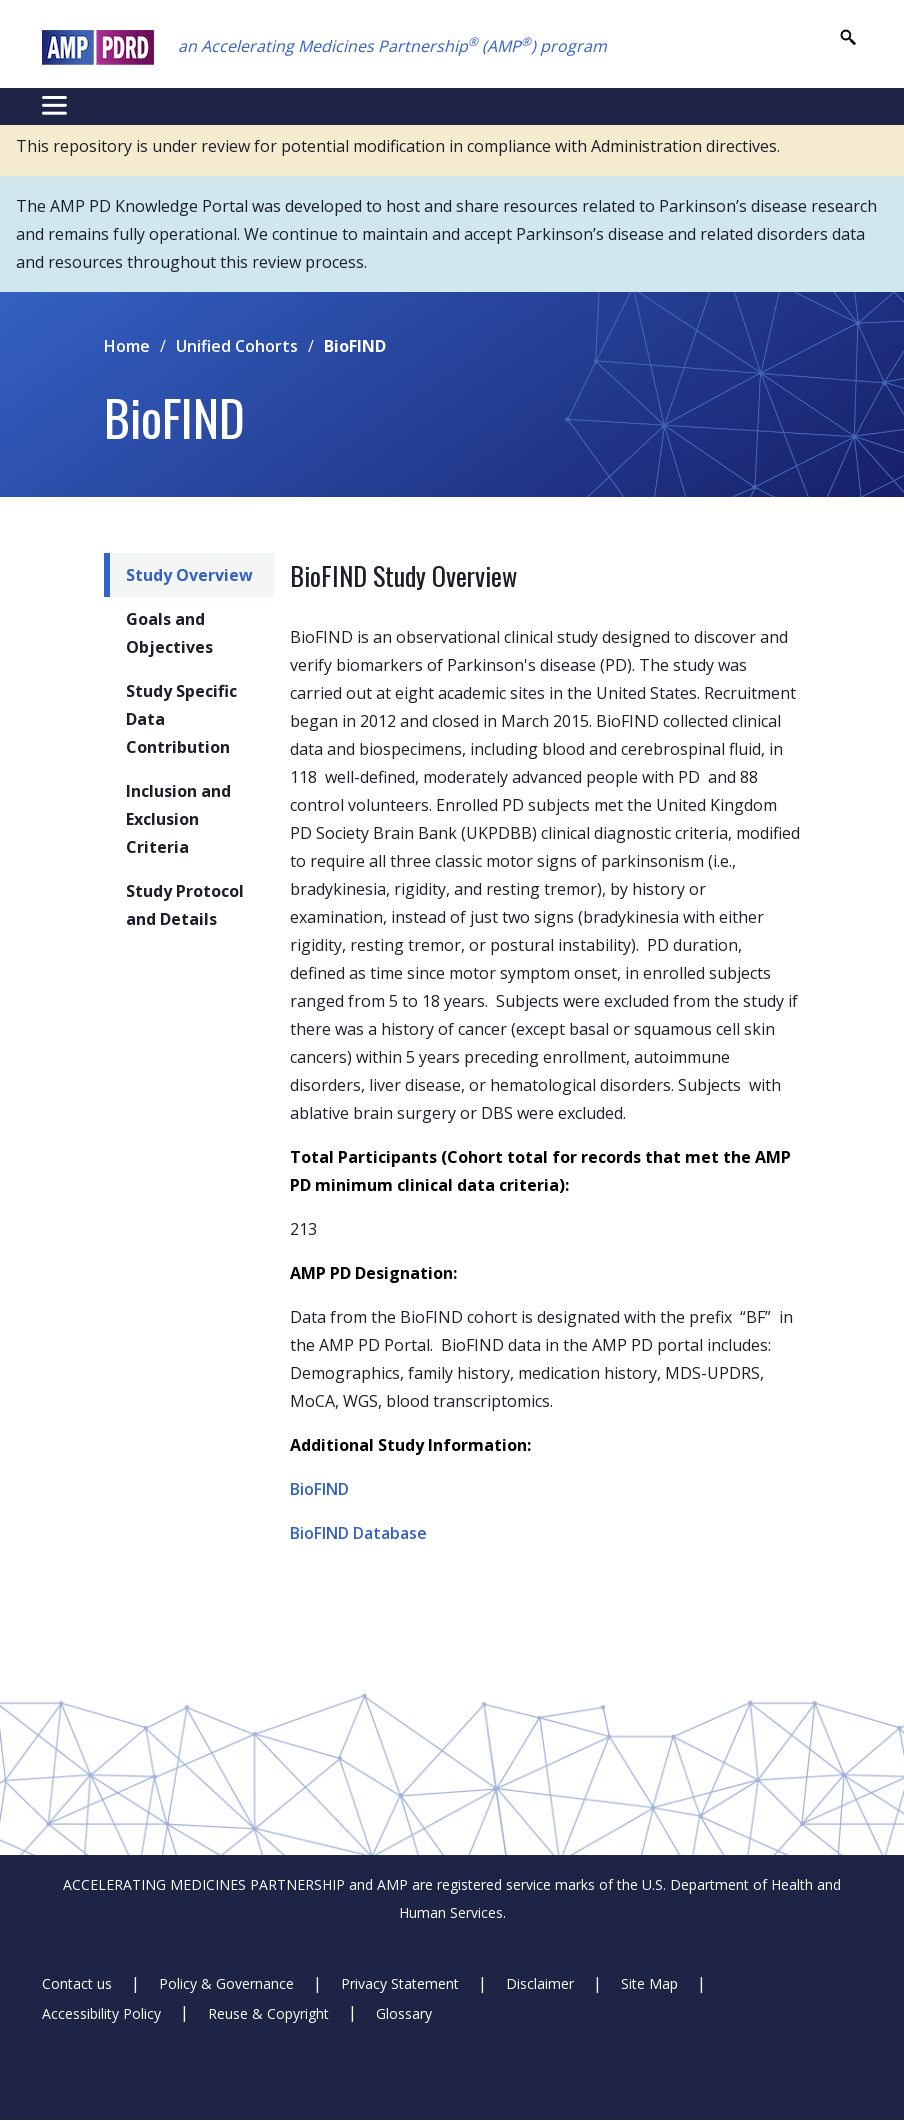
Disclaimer (540, 1983)
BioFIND (319, 1489)
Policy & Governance (226, 1983)
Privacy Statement (400, 1983)
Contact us (77, 1983)
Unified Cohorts (237, 346)
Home (127, 346)
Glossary (404, 2012)
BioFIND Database (358, 1533)
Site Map (649, 1983)
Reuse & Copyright (268, 2012)
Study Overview (189, 575)
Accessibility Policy (101, 2012)
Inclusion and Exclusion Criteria (178, 819)
